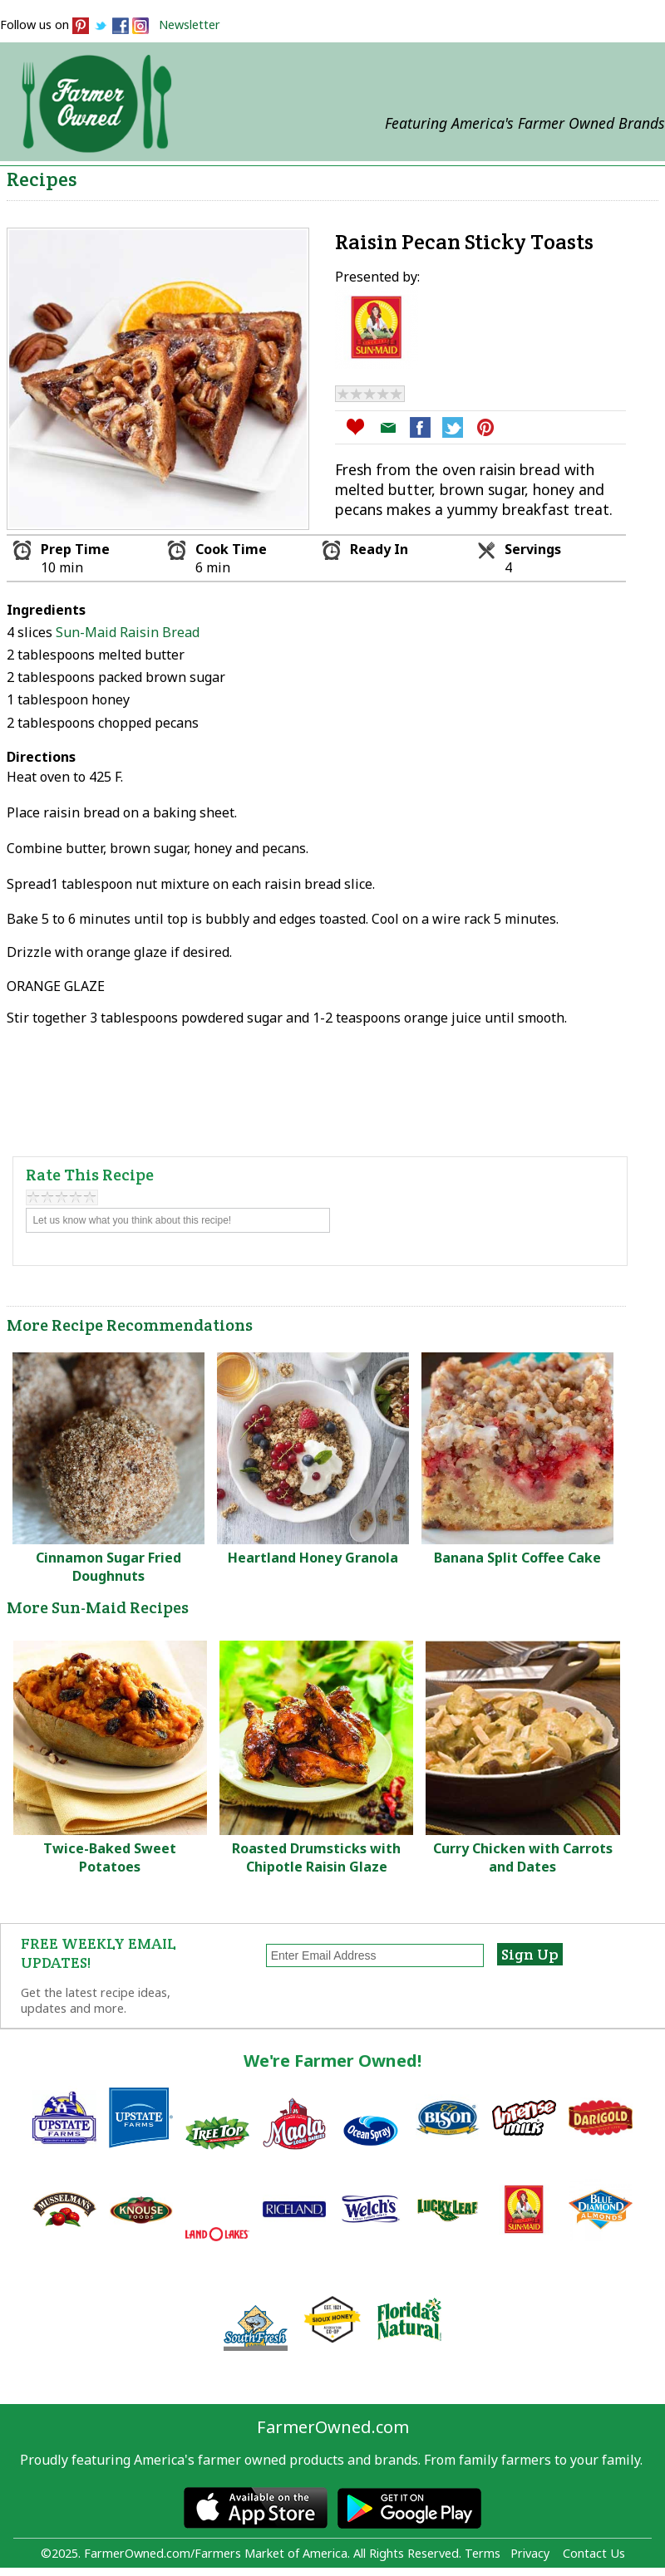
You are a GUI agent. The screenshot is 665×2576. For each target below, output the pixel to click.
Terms (482, 2553)
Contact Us (594, 2553)
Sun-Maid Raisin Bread (128, 632)
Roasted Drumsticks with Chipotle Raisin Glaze (316, 1857)
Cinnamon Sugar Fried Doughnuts (108, 1566)
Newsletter (189, 24)
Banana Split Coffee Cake (517, 1557)
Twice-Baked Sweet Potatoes (109, 1857)
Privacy (529, 2553)
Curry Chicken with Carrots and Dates (523, 1857)
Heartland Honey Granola (313, 1557)
